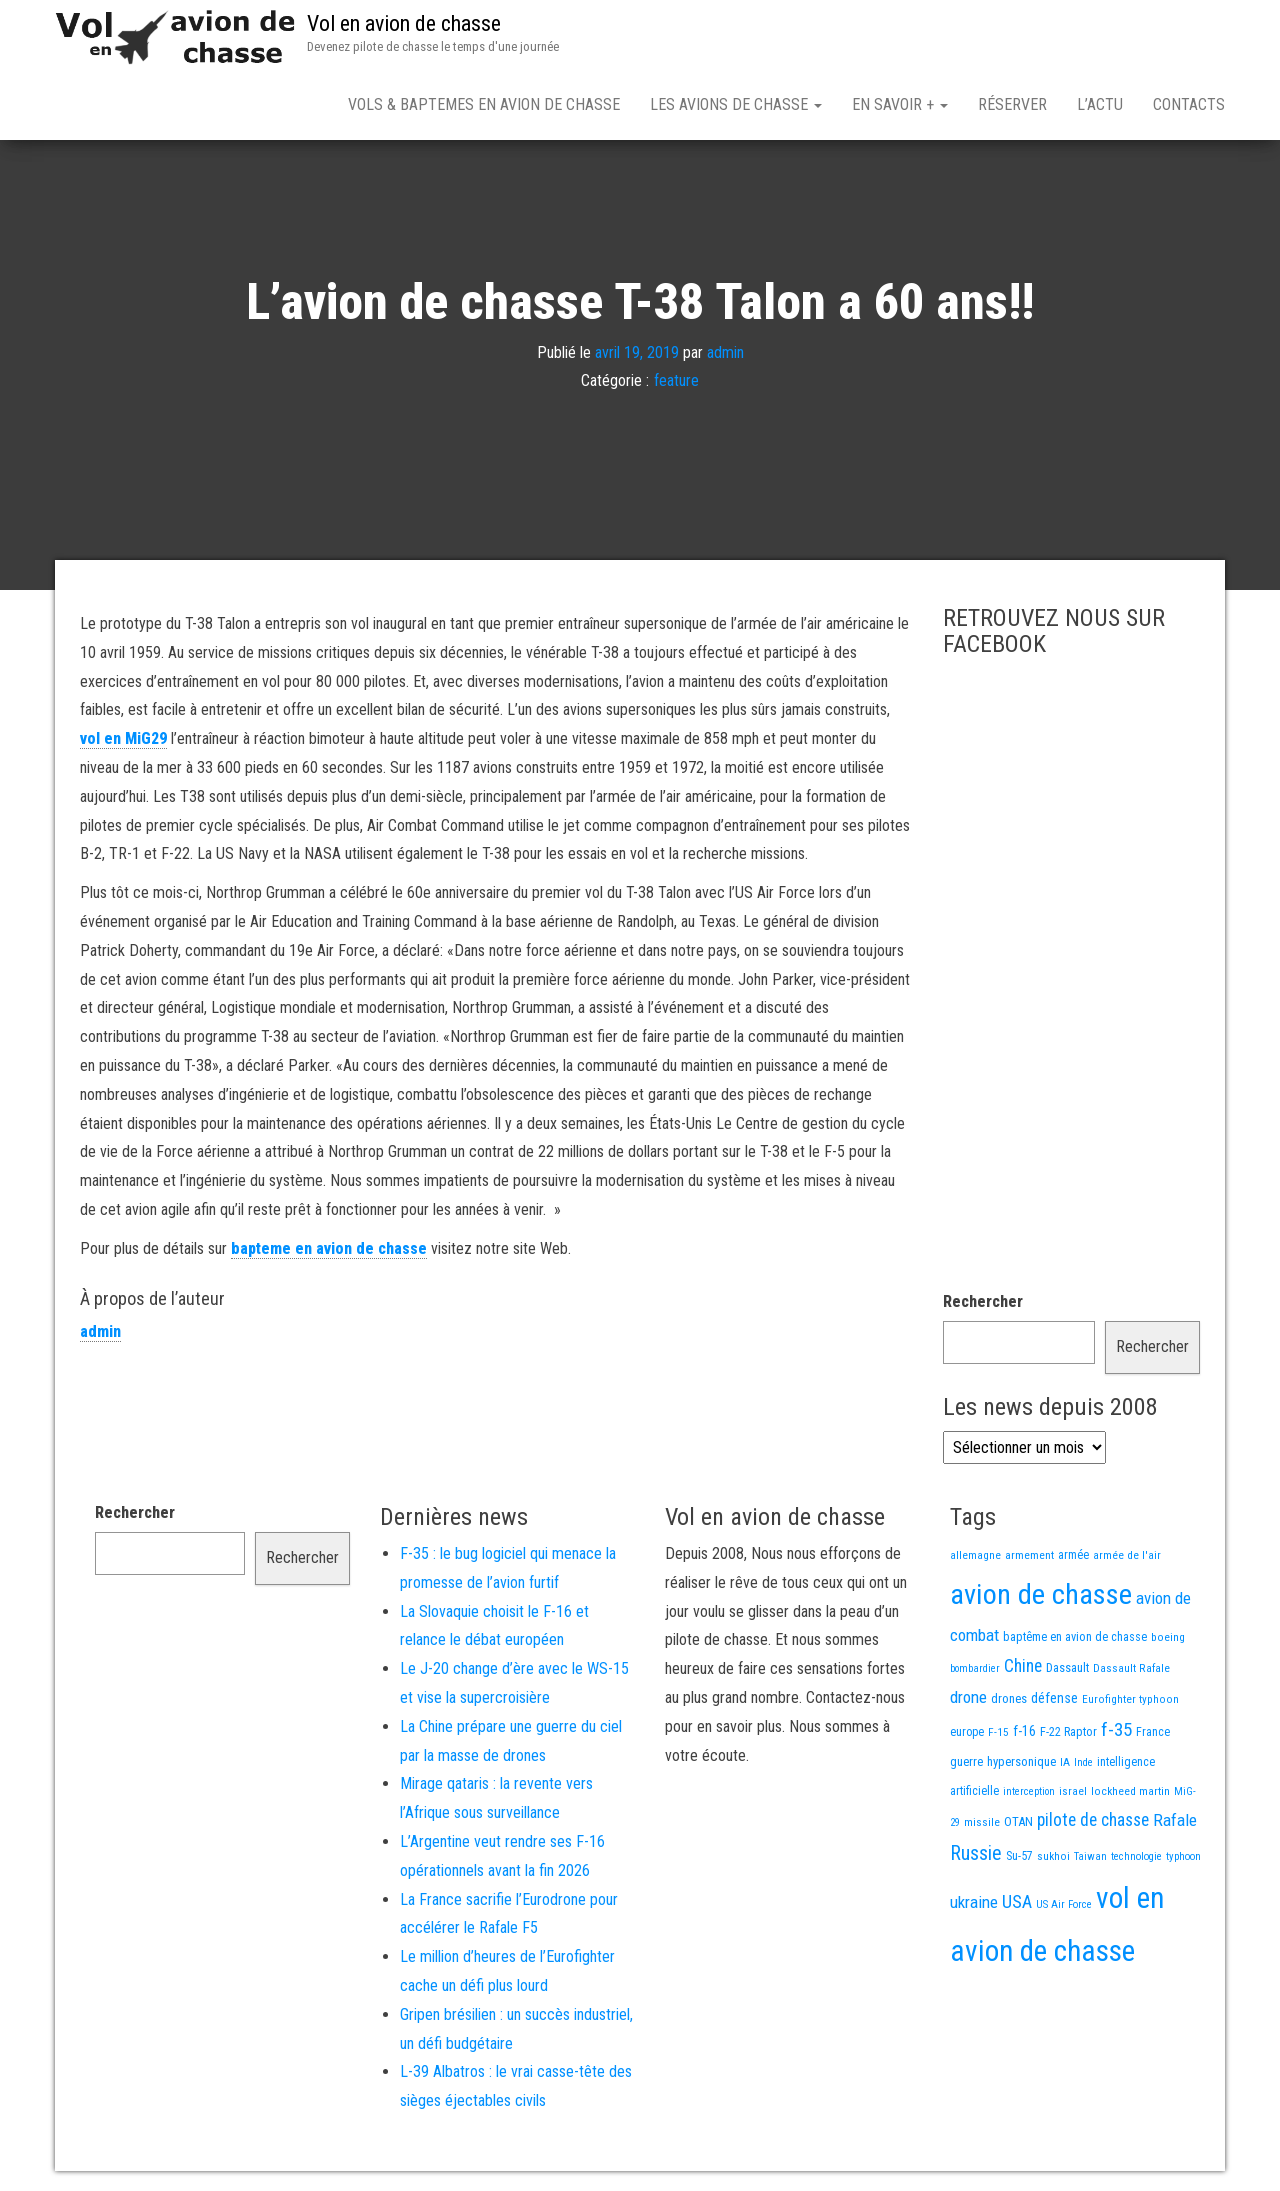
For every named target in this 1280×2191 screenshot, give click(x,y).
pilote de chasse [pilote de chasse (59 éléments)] (1093, 1820)
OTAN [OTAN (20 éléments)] (1018, 1821)
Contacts (1189, 104)
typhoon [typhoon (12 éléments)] (1183, 1856)
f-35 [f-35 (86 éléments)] (1116, 1729)
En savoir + (900, 104)
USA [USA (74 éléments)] (1017, 1902)
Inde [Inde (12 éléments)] (1083, 1762)
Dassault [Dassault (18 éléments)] (1067, 1667)
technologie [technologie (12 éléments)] (1136, 1856)
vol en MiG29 (123, 738)
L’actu (1100, 104)
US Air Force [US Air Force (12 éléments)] (1064, 1904)
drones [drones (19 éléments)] (1009, 1698)
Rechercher (983, 1301)
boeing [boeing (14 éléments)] (1168, 1637)
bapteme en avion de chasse (329, 1248)
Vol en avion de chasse (404, 23)
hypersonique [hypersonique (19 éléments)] (1021, 1761)
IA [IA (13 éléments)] (1065, 1762)
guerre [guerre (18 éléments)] (966, 1761)
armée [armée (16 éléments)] (1073, 1555)
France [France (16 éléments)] (1153, 1732)
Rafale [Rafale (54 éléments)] (1175, 1820)
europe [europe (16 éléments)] (967, 1732)
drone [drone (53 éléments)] (968, 1697)
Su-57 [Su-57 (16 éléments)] (1019, 1856)
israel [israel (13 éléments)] (1073, 1791)
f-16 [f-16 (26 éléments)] (1024, 1731)
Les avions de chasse (736, 104)
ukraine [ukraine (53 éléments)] (974, 1902)
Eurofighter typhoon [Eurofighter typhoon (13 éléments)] (1130, 1699)
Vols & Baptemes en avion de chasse (484, 104)
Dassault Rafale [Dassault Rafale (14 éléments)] (1131, 1668)
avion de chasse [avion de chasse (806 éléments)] (1041, 1594)
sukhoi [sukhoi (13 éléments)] (1053, 1856)
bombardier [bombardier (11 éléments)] (975, 1668)
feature (676, 380)
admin (725, 351)
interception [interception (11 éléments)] (1029, 1791)
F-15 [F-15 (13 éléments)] (998, 1732)
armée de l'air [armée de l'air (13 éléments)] (1127, 1555)
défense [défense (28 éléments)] (1054, 1698)
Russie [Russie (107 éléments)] (976, 1853)
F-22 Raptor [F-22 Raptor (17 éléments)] (1068, 1731)
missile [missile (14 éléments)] (982, 1822)
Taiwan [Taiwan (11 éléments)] (1090, 1856)
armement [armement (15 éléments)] (1029, 1555)
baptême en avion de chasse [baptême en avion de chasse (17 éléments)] (1075, 1636)
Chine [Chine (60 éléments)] (1023, 1666)
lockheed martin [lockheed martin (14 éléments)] (1130, 1791)
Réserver (1012, 104)
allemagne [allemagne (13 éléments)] (975, 1555)
